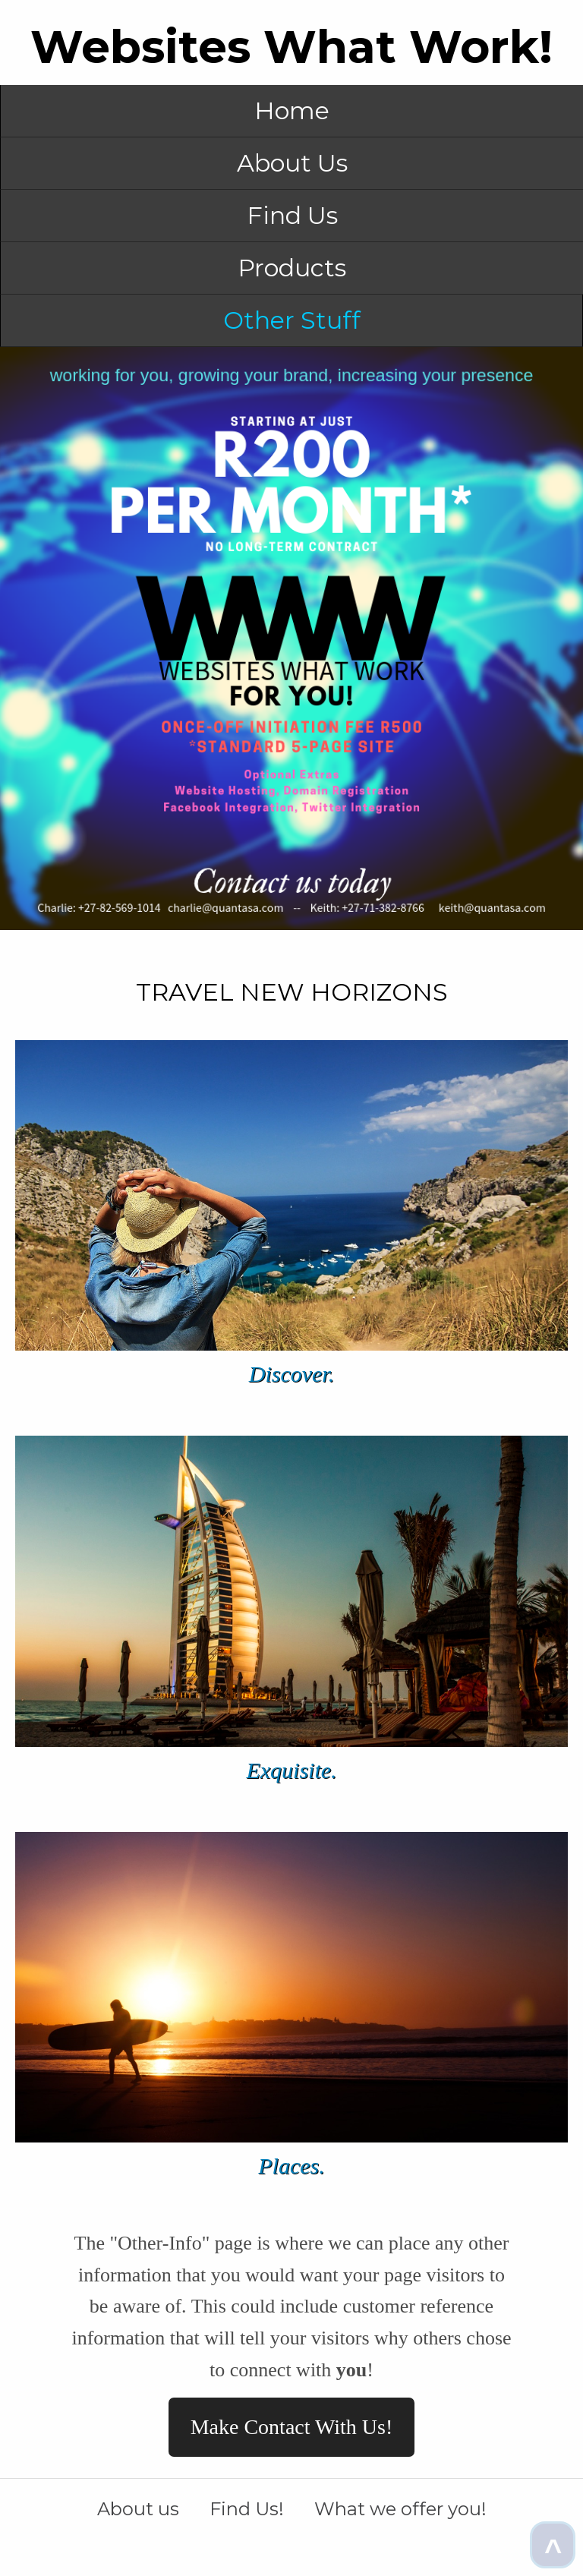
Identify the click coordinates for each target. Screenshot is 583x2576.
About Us (292, 163)
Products (292, 267)
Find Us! (247, 2509)
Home (291, 110)
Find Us (292, 215)
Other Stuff (292, 320)
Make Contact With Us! (292, 2427)
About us (138, 2509)
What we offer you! (400, 2509)
